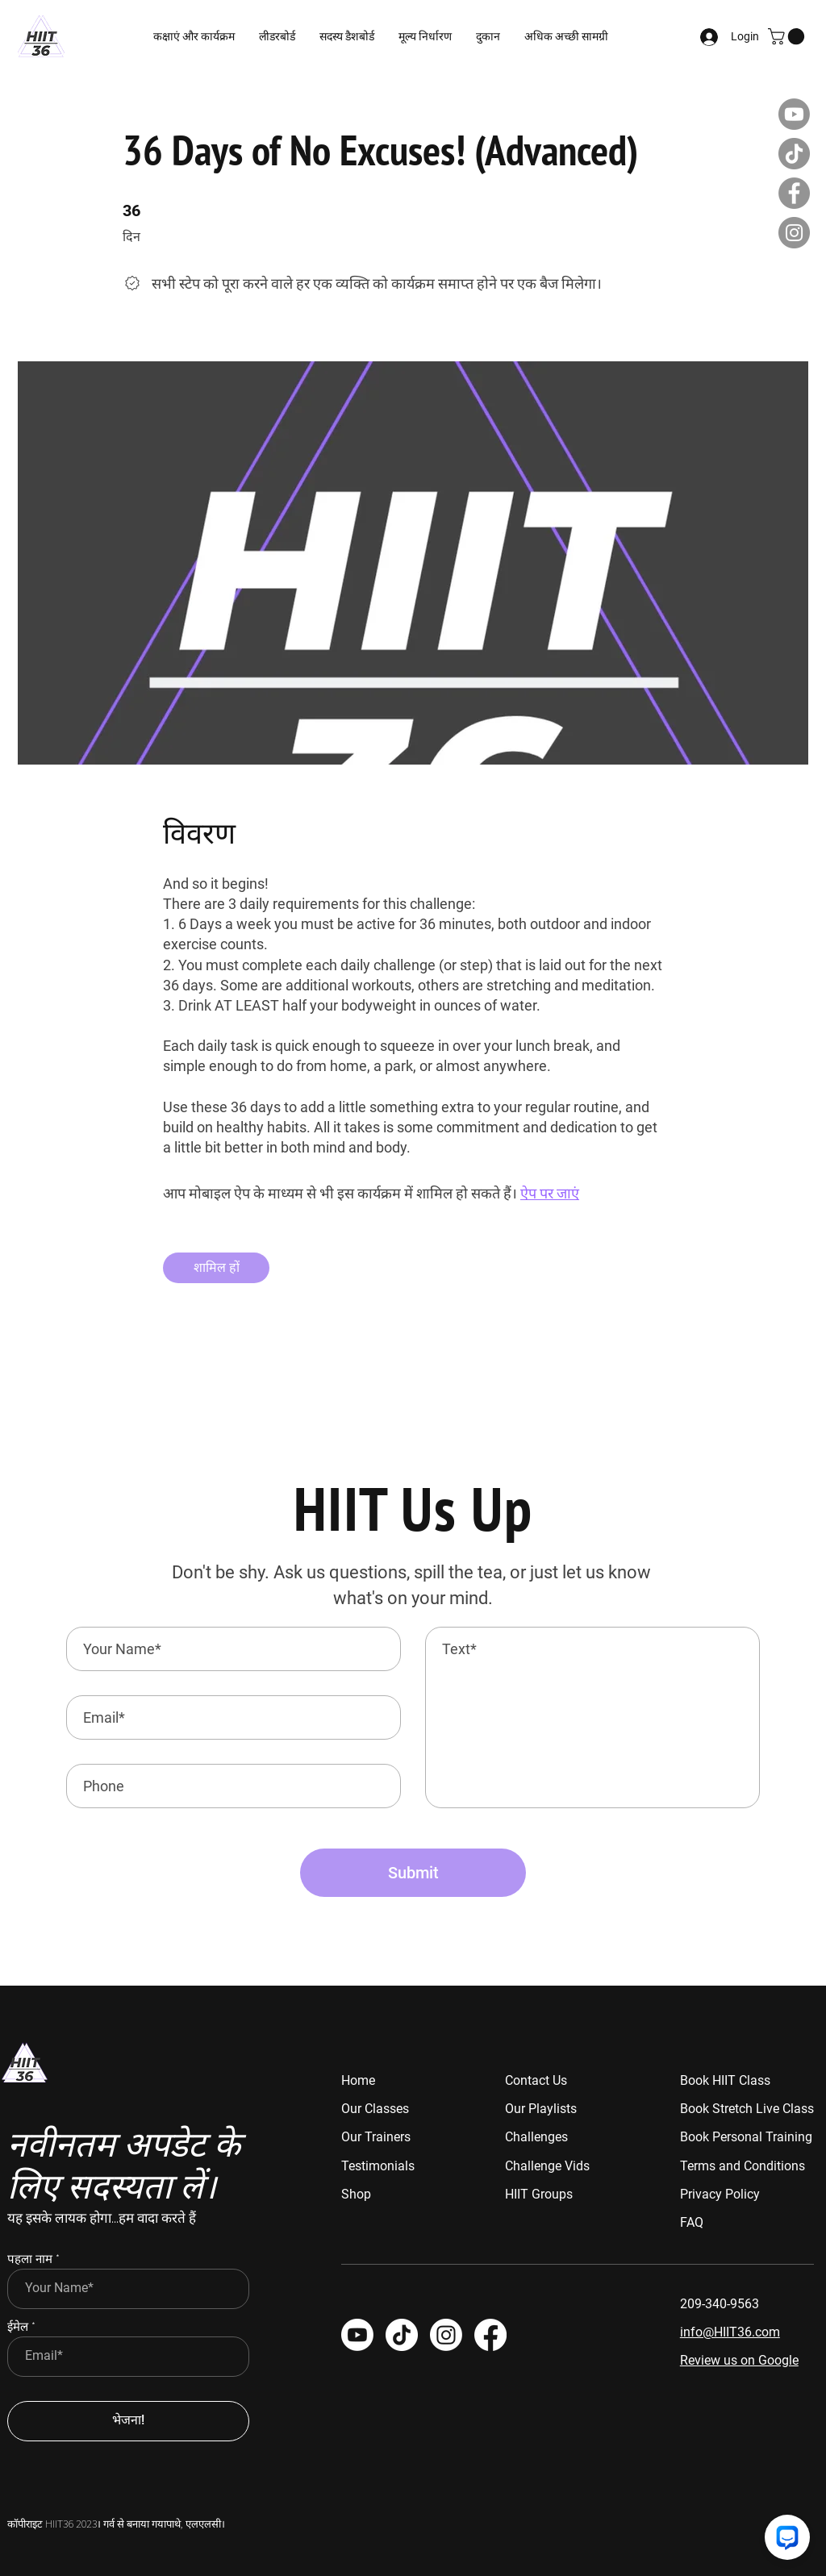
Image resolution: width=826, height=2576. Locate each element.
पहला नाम (29, 2259)
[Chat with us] (787, 2537)
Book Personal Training (746, 2137)
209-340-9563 (719, 2303)
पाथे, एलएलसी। (195, 2523)
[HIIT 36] (446, 2335)
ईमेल (17, 2327)
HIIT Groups (539, 2194)
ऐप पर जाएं (549, 1193)
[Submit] (413, 1873)
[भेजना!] (128, 2421)
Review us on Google (739, 2360)
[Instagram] (794, 232)
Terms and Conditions (742, 2166)
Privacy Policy (720, 2194)
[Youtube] (794, 114)
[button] (346, 36)
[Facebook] (794, 193)
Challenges (536, 2137)
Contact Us (536, 2080)
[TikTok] (794, 153)
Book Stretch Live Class (747, 2108)
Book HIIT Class (725, 2080)
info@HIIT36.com (730, 2332)
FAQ (691, 2222)
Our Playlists (541, 2108)
